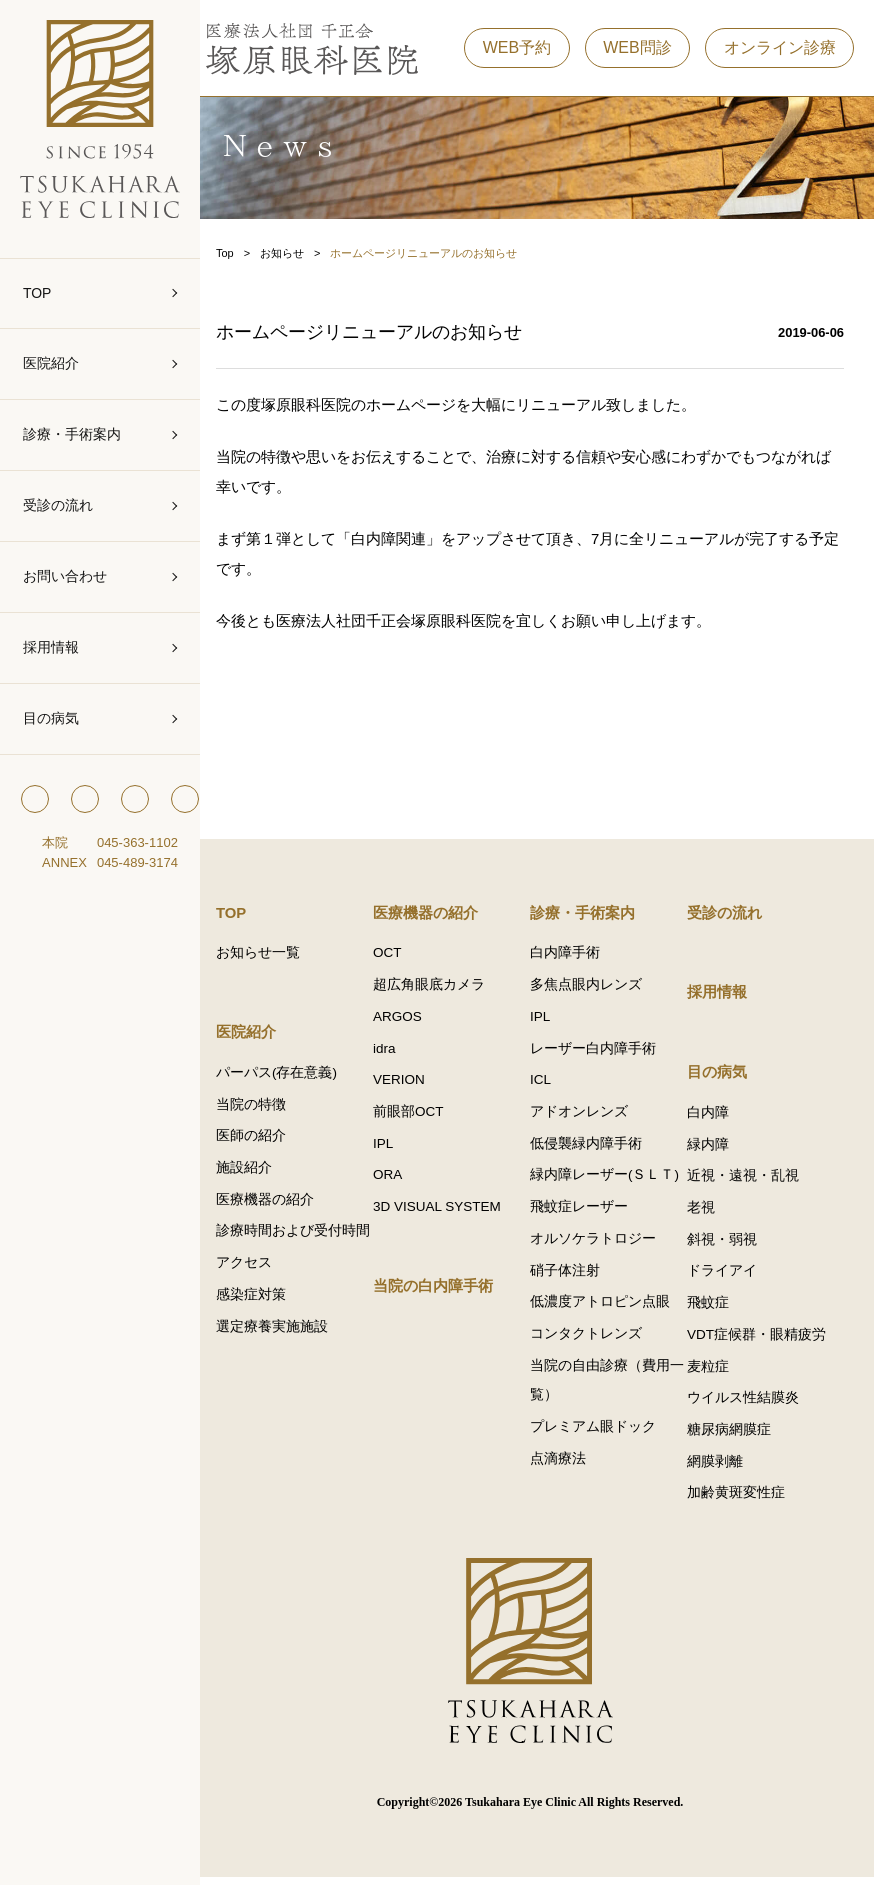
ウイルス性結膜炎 (747, 1404)
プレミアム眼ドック (600, 1434)
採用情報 (51, 647)
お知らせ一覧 (272, 956)
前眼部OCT (419, 1116)
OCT (398, 956)
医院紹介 (51, 363)
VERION (410, 1084)
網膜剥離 (719, 1468)
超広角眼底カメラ (440, 988)
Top (239, 254)
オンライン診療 (780, 49)
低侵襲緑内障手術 (593, 1148)
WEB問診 (637, 49)
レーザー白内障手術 (600, 1052)
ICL (547, 1084)
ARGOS (408, 1020)
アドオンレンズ (586, 1116)
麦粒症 (712, 1372)
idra (395, 1052)
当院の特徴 (265, 1108)
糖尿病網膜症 (733, 1436)
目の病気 (51, 718)
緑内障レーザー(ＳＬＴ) (611, 1180)
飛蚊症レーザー (586, 1212)
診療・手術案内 (72, 434)
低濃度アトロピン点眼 (607, 1308)
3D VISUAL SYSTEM (448, 1212)
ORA (398, 1180)
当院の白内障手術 (444, 1292)
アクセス (258, 1298)
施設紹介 (258, 1172)
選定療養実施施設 (286, 1362)
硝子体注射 (572, 1276)
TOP (37, 293)
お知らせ (296, 254)
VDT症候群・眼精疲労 (760, 1340)
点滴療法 (565, 1466)
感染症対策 (265, 1330)
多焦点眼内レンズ (593, 988)
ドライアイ (726, 1276)
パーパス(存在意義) (290, 1076)
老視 (705, 1212)
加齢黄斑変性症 (740, 1500)
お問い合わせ (65, 576)
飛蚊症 (712, 1308)
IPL (394, 1148)
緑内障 (712, 1148)
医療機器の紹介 (279, 1204)
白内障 (712, 1116)
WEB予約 (517, 49)
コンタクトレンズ (593, 1340)
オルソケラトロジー (600, 1244)
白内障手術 (572, 956)
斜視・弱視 (726, 1244)
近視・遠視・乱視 (747, 1180)
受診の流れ (58, 505)
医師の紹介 (265, 1140)
